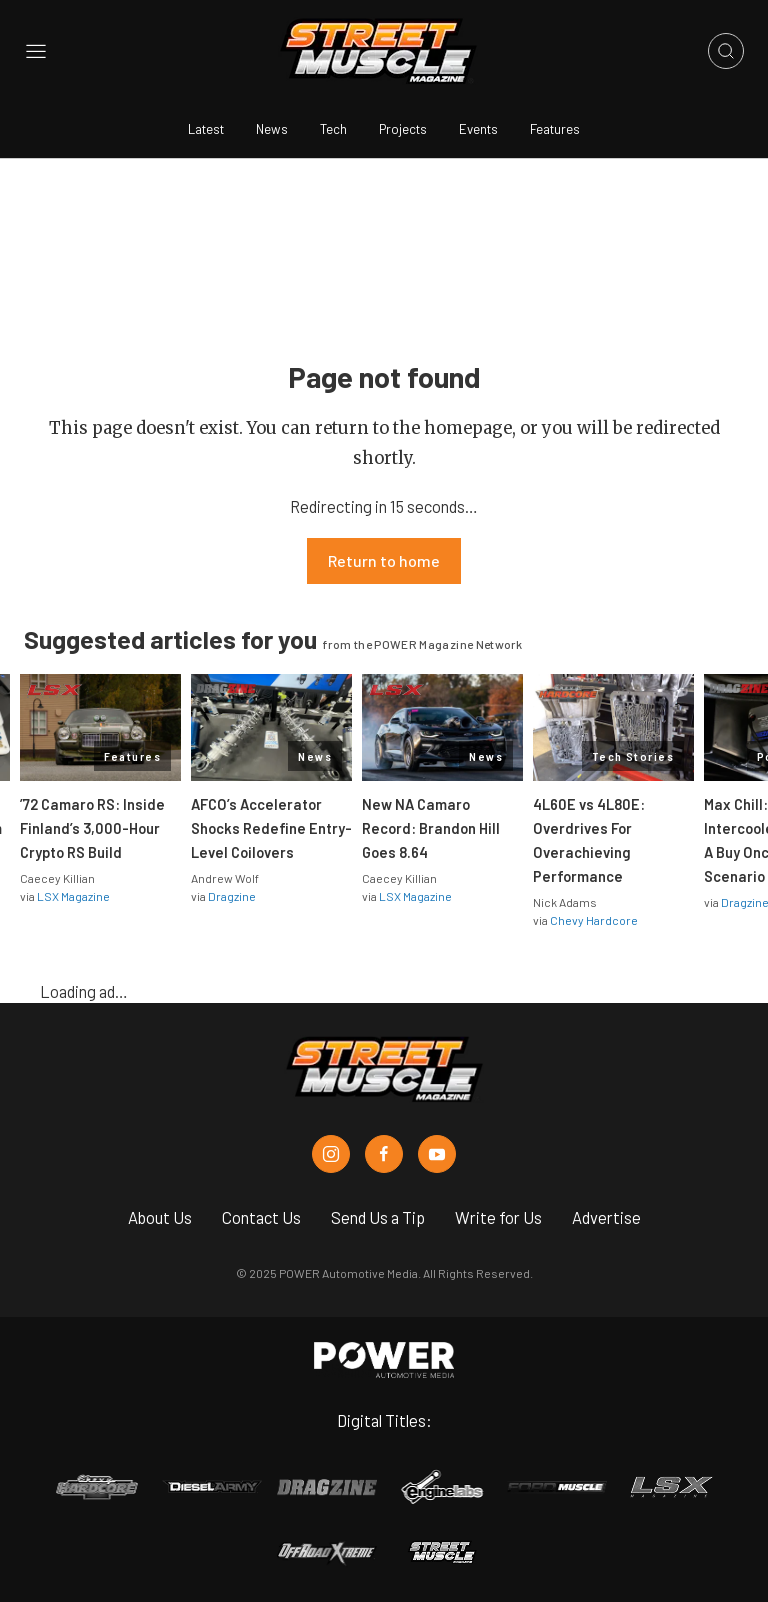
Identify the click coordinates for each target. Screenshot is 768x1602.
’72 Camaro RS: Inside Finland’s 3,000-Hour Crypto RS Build (92, 828)
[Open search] (726, 51)
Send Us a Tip (378, 1217)
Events (478, 129)
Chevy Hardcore (594, 920)
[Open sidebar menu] (36, 51)
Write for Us (498, 1217)
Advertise (606, 1217)
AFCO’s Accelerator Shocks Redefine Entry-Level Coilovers (271, 828)
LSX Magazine (73, 896)
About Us (160, 1217)
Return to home (384, 560)
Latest (206, 129)
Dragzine (232, 896)
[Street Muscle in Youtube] (437, 1154)
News (272, 129)
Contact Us (261, 1217)
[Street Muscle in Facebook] (384, 1154)
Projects (403, 129)
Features (555, 129)
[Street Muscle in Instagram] (331, 1154)
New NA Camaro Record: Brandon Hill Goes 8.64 (431, 828)
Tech (333, 129)
